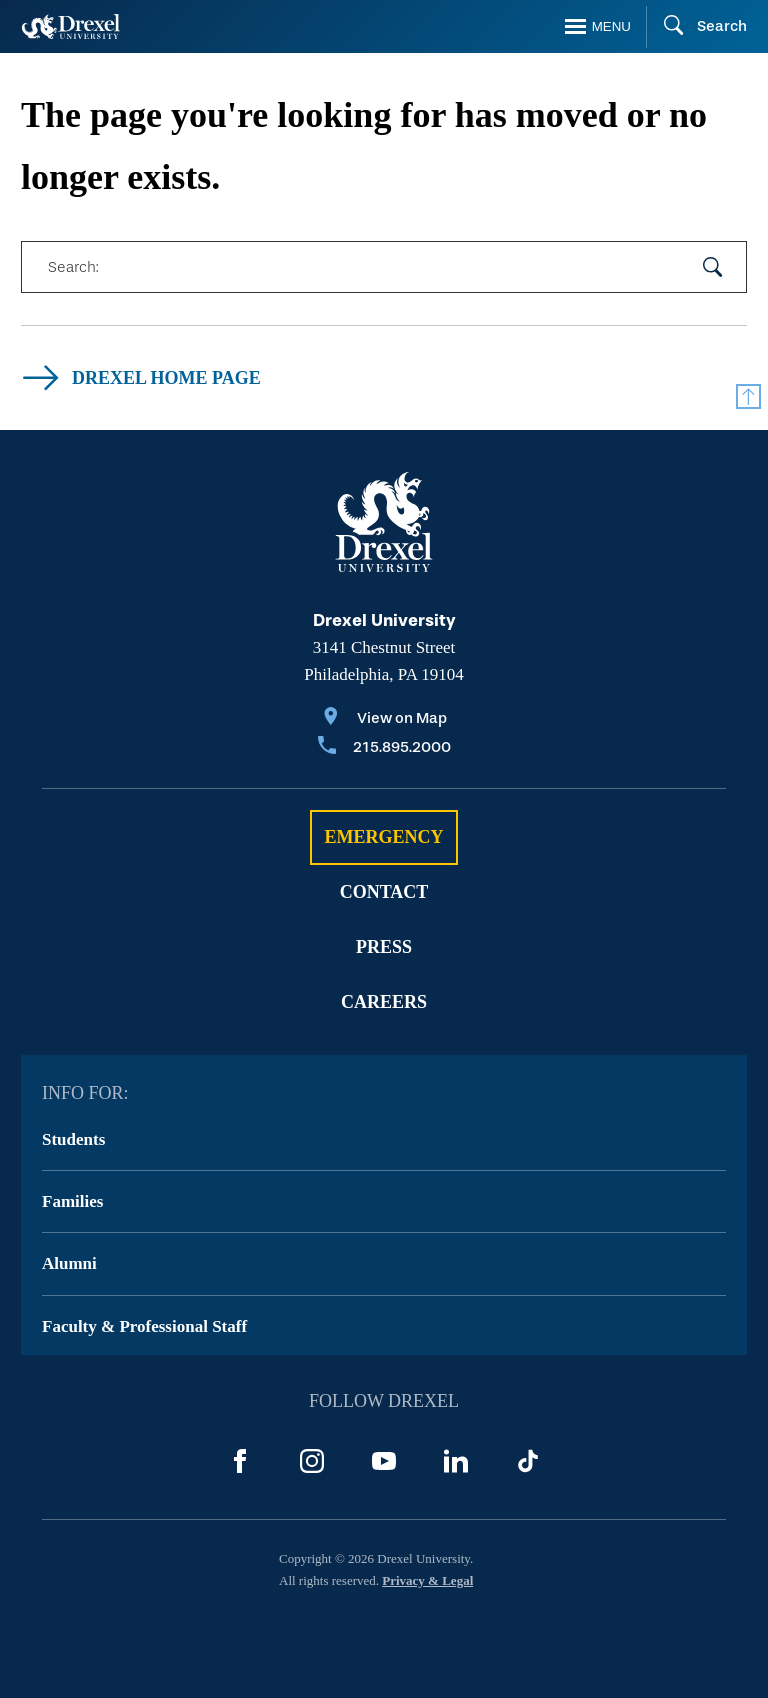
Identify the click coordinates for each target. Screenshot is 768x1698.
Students (73, 1139)
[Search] (696, 27)
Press (384, 947)
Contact (384, 892)
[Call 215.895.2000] (384, 748)
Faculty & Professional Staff (144, 1326)
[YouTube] (384, 1461)
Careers (384, 1002)
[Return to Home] (71, 26)
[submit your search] (713, 267)
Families (72, 1201)
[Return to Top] (748, 396)
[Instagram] (312, 1461)
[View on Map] (384, 719)
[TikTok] (528, 1461)
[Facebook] (240, 1461)
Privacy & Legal (427, 1580)
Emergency (383, 837)
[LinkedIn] (456, 1461)
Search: (73, 267)
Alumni (69, 1263)
